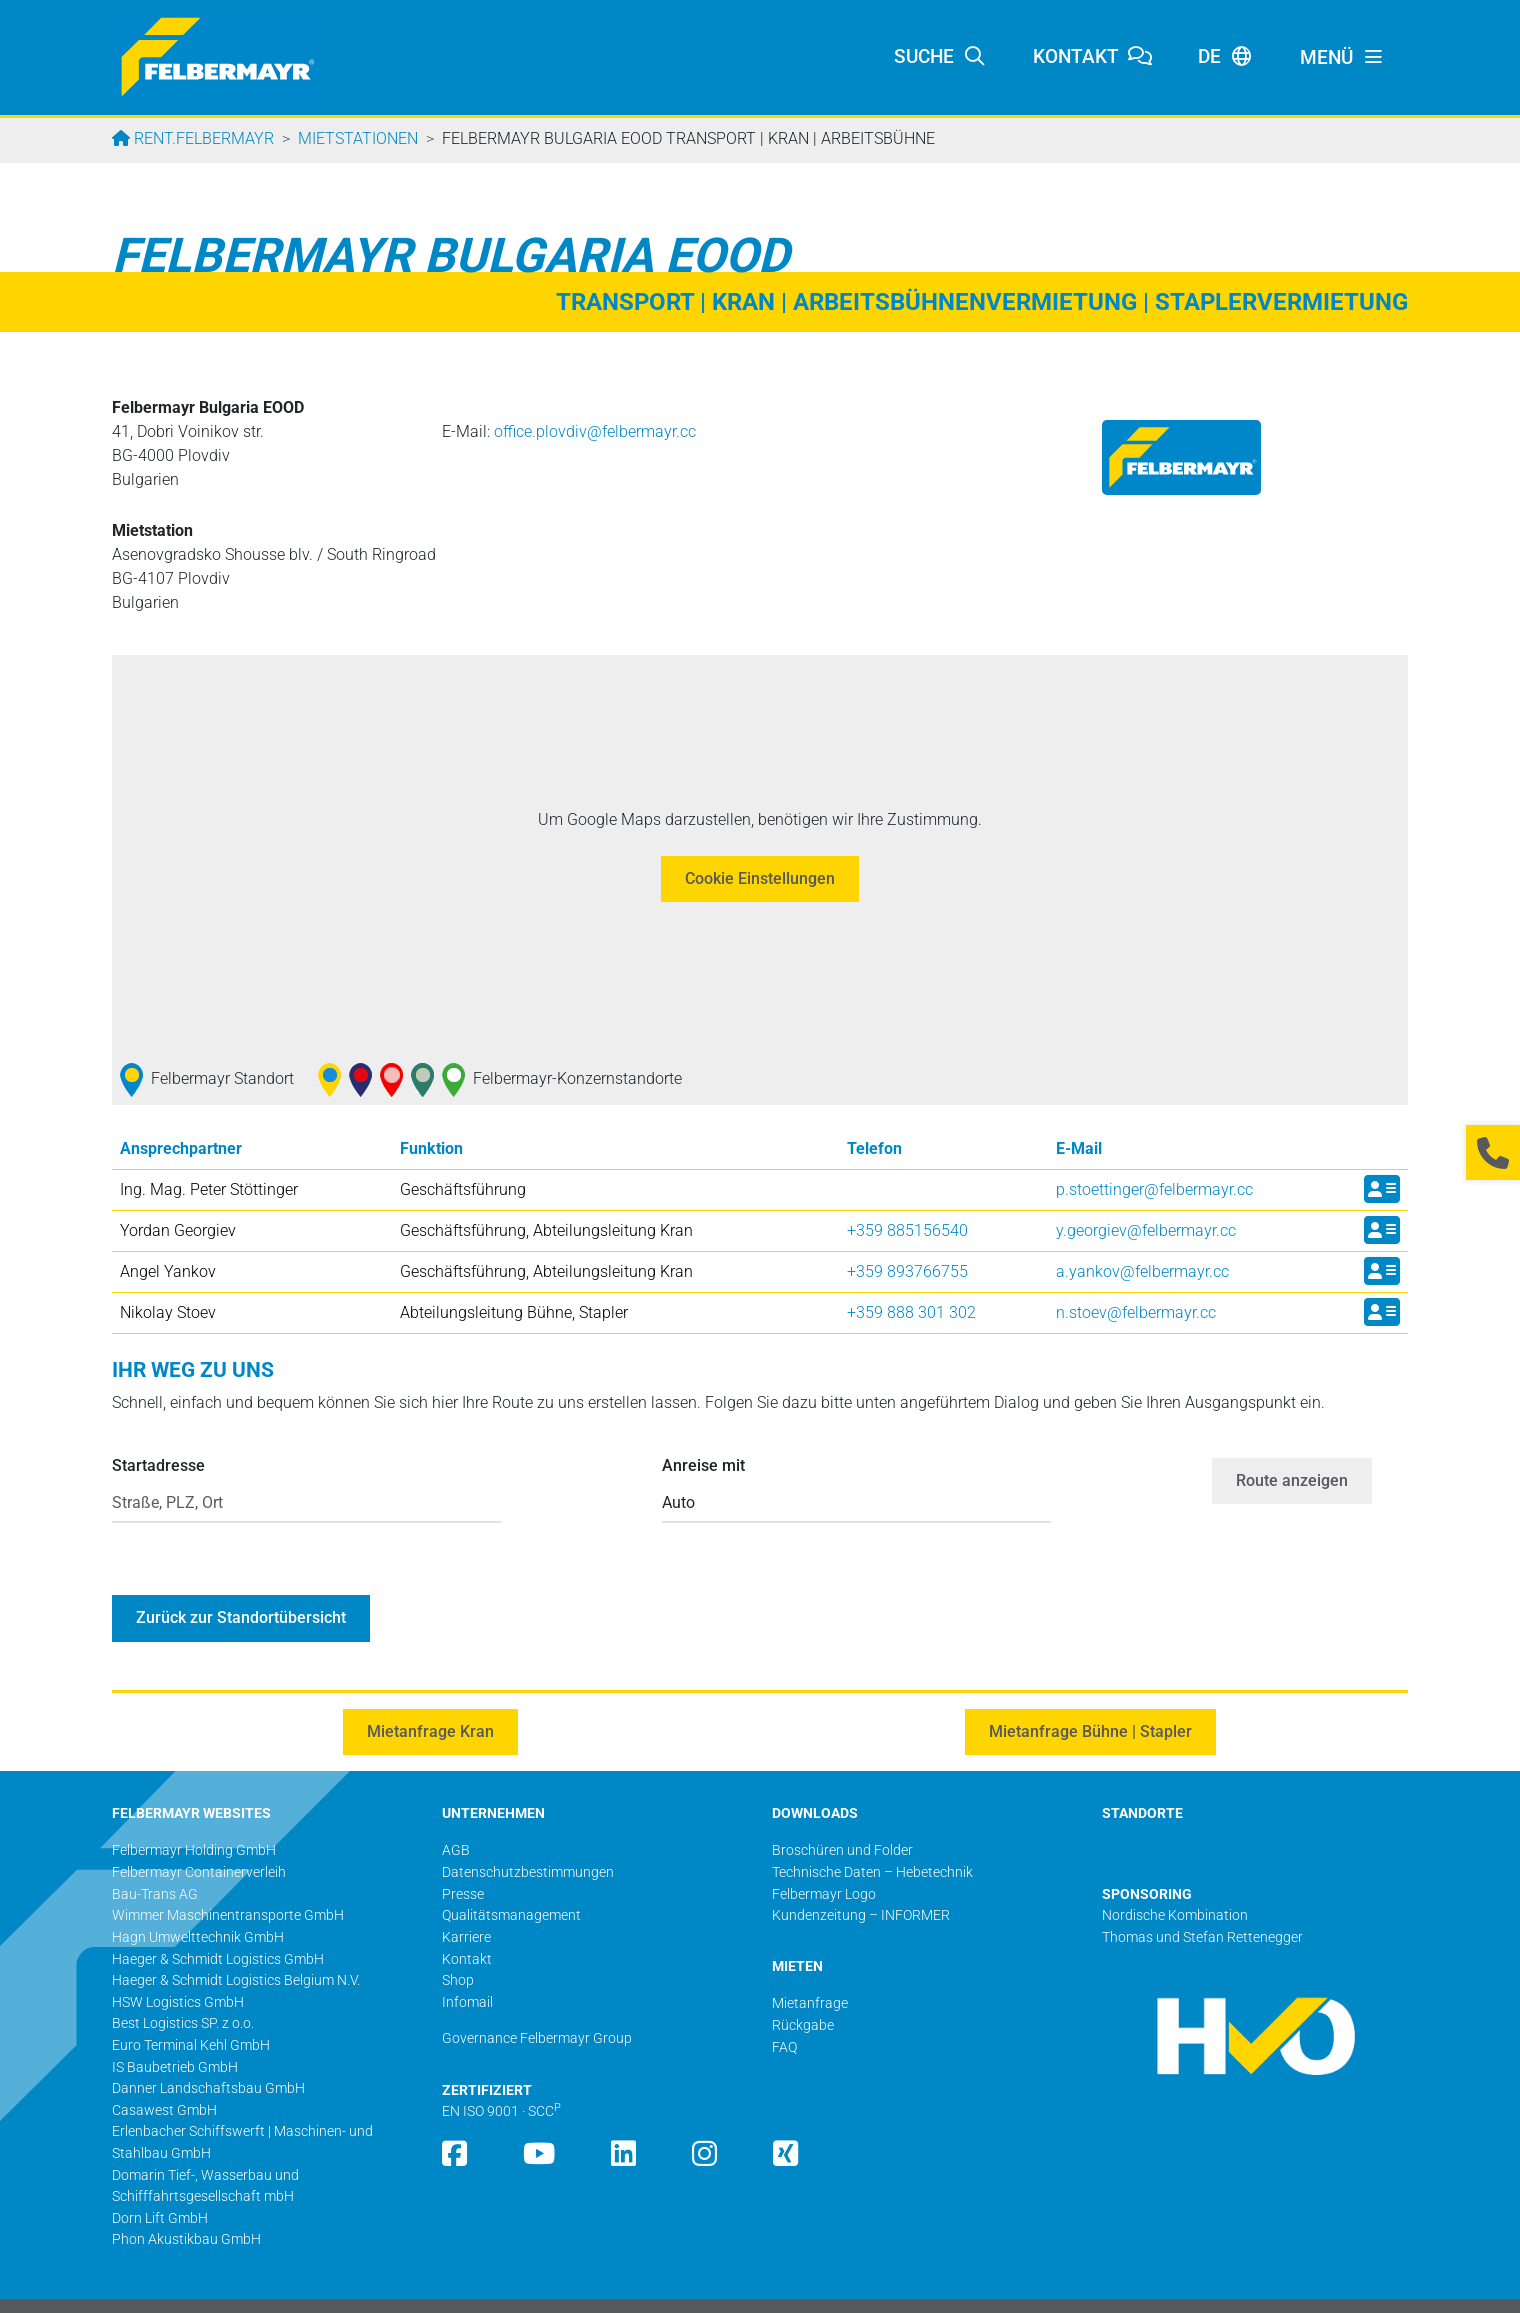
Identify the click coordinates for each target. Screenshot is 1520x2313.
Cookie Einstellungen (760, 878)
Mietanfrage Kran (430, 1693)
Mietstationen (358, 138)
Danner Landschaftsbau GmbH (208, 2050)
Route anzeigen (1292, 1461)
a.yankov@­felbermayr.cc (1142, 1271)
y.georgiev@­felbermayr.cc (1146, 1230)
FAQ (784, 2009)
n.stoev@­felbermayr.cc (1136, 1312)
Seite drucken (1366, 2286)
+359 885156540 (907, 1230)
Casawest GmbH (164, 2072)
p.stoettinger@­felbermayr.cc (1154, 1189)
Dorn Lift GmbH (160, 2180)
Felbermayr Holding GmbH (194, 1812)
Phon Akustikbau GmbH (186, 2201)
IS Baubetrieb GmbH (175, 2029)
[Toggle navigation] (1342, 58)
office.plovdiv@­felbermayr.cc (595, 431)
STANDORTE (1142, 1775)
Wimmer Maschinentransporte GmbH (228, 1877)
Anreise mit (703, 1465)
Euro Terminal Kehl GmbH (191, 2007)
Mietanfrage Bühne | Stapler (1090, 1693)
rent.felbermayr (202, 138)
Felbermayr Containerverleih (199, 1834)
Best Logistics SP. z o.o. (183, 1985)
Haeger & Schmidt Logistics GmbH (218, 1921)
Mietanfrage (810, 1965)
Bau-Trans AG (155, 1856)
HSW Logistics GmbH (178, 1964)
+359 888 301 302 (911, 1312)
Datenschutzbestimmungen (1053, 2286)
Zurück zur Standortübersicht (241, 1579)
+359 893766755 (907, 1271)
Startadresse (158, 1465)
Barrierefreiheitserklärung (1232, 2286)
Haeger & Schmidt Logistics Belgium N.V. (236, 1942)
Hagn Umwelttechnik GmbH (198, 1899)
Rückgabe (803, 1987)
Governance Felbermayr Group (537, 2000)
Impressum (918, 2286)
